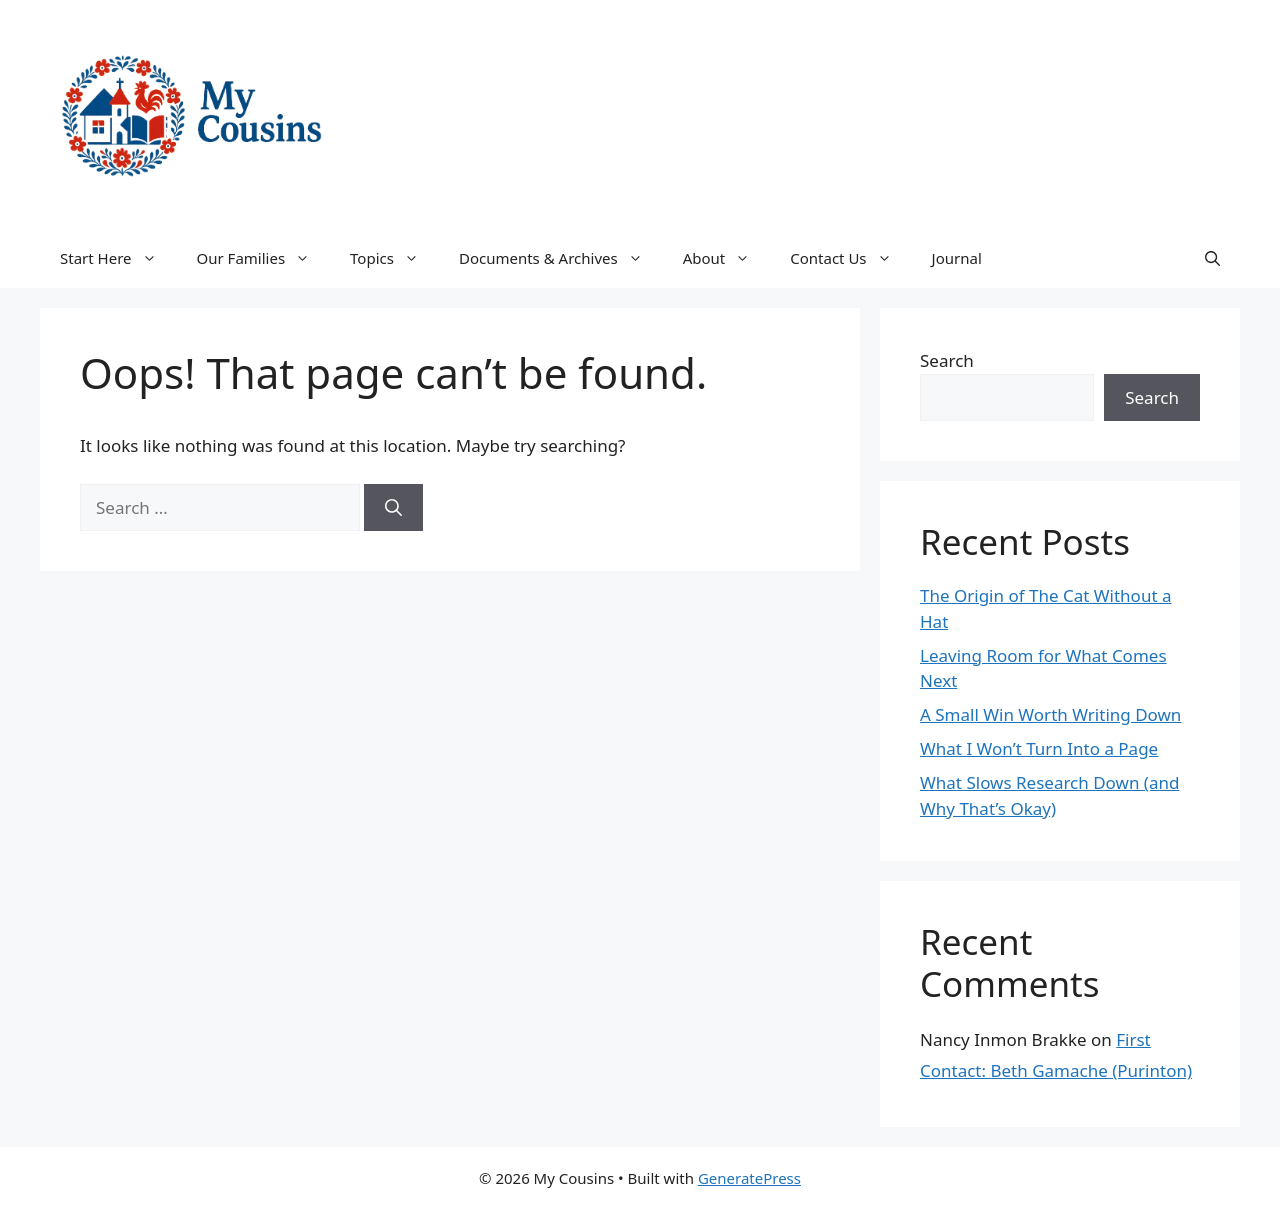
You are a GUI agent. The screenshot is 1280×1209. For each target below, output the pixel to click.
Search (947, 360)
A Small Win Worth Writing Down (1050, 714)
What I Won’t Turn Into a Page (1039, 748)
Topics (394, 258)
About (727, 258)
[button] (1212, 258)
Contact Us (850, 258)
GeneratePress (749, 1178)
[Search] (393, 508)
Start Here (118, 258)
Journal (957, 258)
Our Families (264, 258)
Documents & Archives (561, 258)
